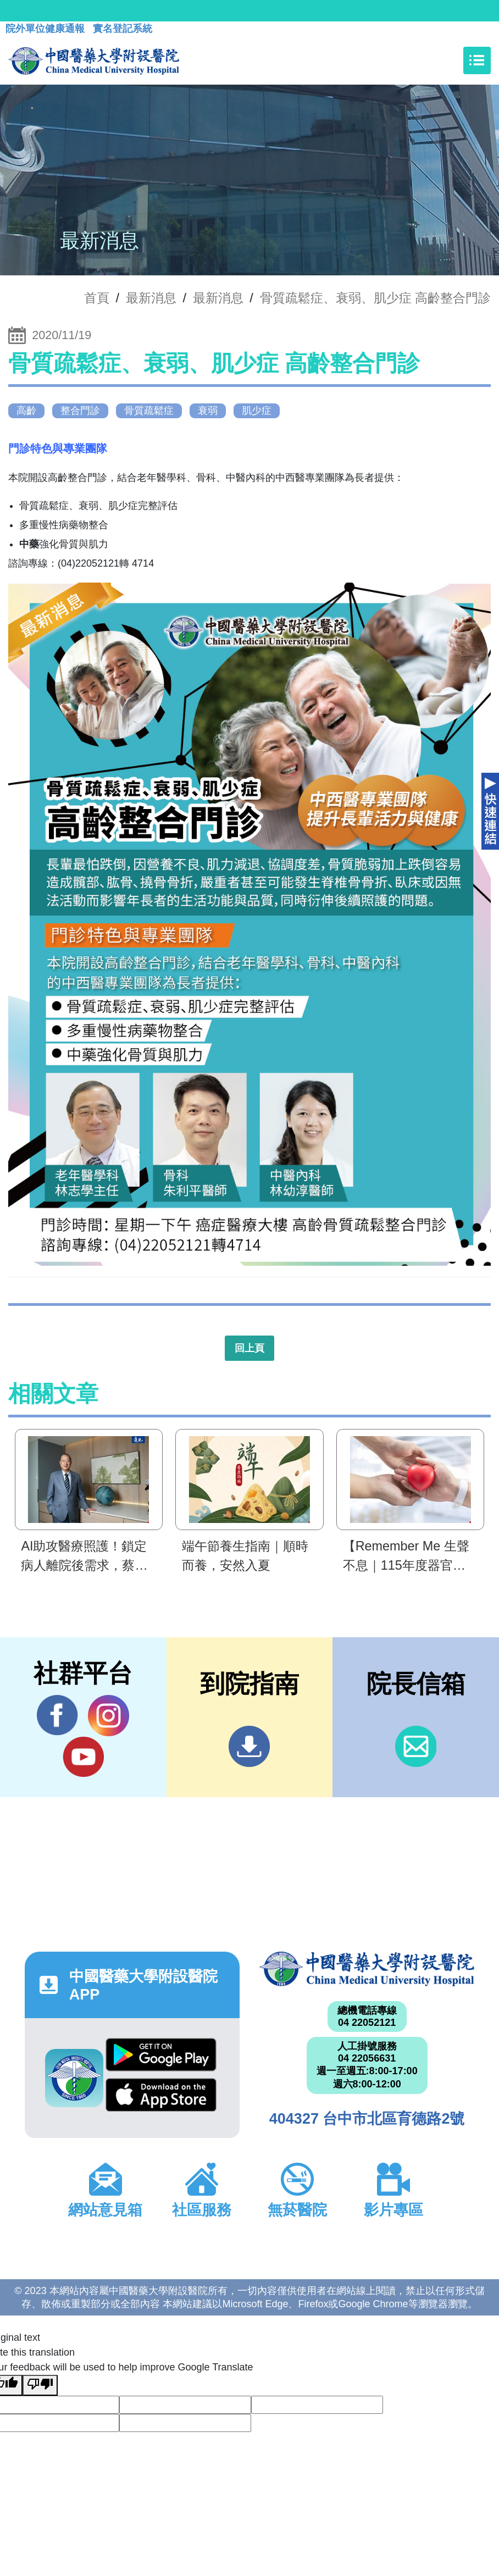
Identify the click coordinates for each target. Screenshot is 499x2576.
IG (108, 1715)
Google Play (161, 2054)
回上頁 (249, 1348)
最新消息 (218, 298)
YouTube (83, 1756)
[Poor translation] (40, 2385)
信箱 (415, 1746)
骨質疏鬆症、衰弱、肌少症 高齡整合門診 (375, 298)
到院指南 (249, 1746)
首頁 (96, 298)
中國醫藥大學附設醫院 (366, 1969)
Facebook (57, 1715)
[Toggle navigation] (477, 60)
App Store (161, 2095)
